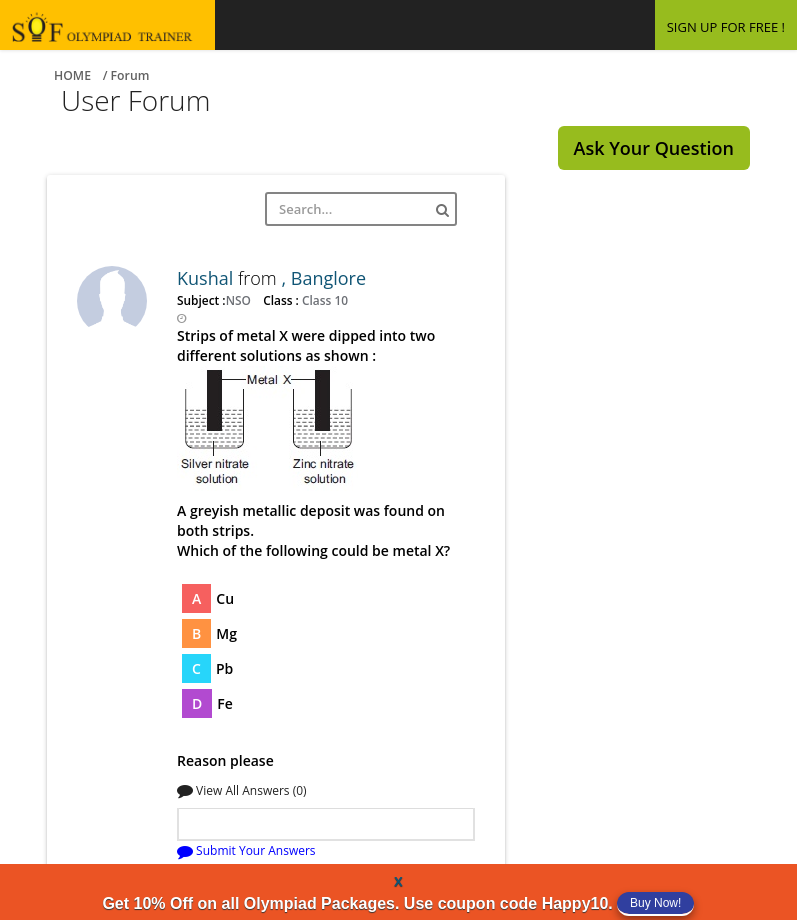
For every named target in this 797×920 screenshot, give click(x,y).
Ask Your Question (654, 148)
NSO (240, 300)
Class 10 (323, 300)
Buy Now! (655, 903)
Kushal (207, 278)
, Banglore (323, 278)
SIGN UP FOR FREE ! (726, 27)
